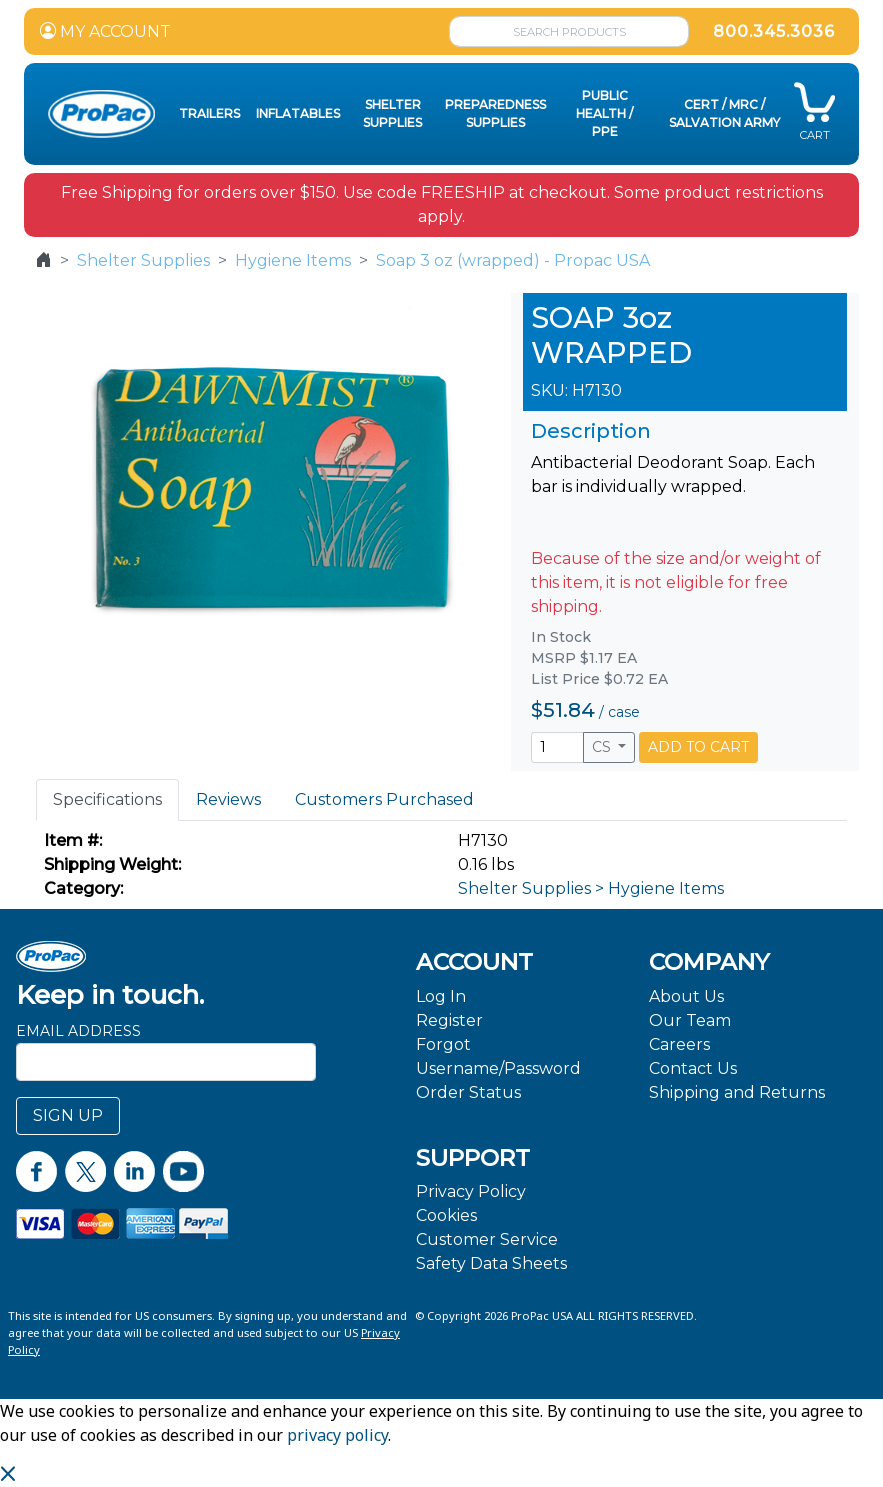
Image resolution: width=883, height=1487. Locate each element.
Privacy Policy (471, 1191)
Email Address (78, 1031)
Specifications (107, 799)
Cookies (446, 1215)
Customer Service (487, 1239)
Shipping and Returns (737, 1092)
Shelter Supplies (143, 260)
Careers (679, 1044)
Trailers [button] (209, 113)
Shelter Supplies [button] (392, 113)
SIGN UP (68, 1115)
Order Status (468, 1092)
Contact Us (693, 1068)
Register (449, 1020)
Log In (441, 996)
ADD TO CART (698, 747)
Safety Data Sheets (491, 1263)
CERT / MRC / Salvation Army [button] (724, 113)
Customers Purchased (384, 799)
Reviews (228, 799)
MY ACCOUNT (105, 31)
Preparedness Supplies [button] (495, 113)
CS (603, 747)
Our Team (690, 1020)
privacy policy (337, 1435)
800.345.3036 (774, 31)
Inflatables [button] (298, 113)
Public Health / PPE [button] (604, 113)
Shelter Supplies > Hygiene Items (591, 888)
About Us (686, 996)
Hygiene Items (293, 260)
